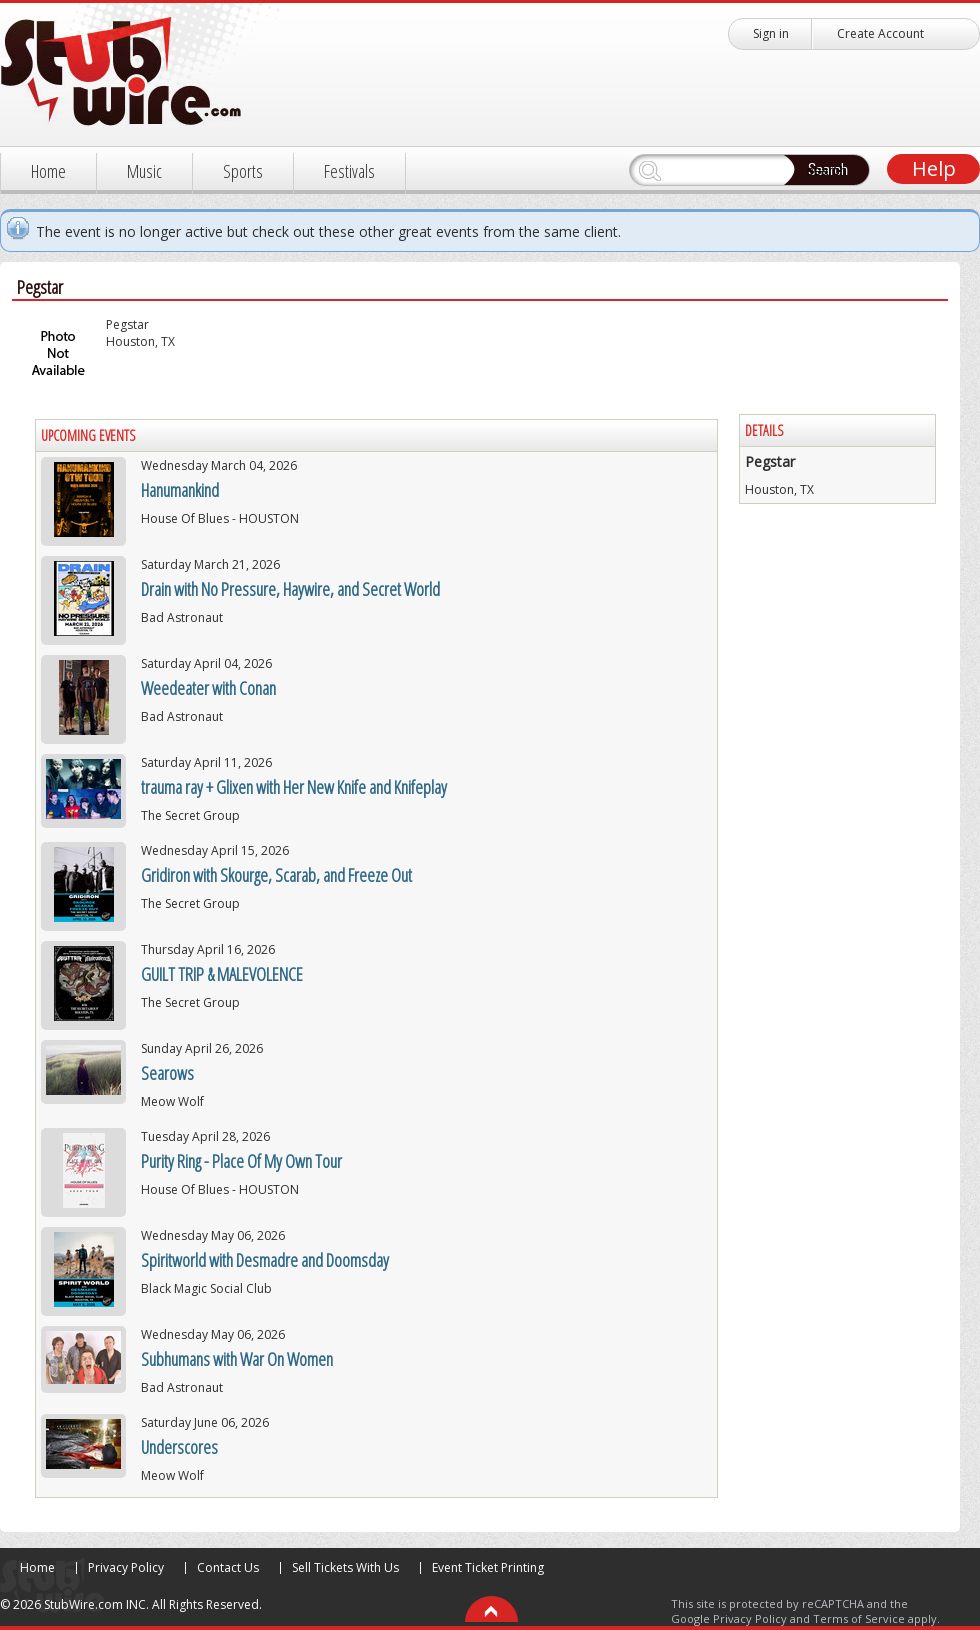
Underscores (179, 1447)
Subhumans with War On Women (237, 1359)
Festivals (349, 171)
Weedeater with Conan (208, 688)
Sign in (771, 33)
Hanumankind (180, 490)
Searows (167, 1073)
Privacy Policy (126, 1567)
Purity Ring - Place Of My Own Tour (241, 1161)
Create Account (880, 33)
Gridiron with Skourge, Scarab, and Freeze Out (276, 875)
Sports (243, 171)
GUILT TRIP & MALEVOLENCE (222, 974)
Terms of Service (859, 1618)
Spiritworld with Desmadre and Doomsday (265, 1260)
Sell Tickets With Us (345, 1567)
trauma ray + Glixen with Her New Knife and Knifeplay (294, 787)
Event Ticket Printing (488, 1567)
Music (144, 171)
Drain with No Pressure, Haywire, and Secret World (290, 589)
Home (48, 171)
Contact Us (228, 1567)
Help (934, 168)
